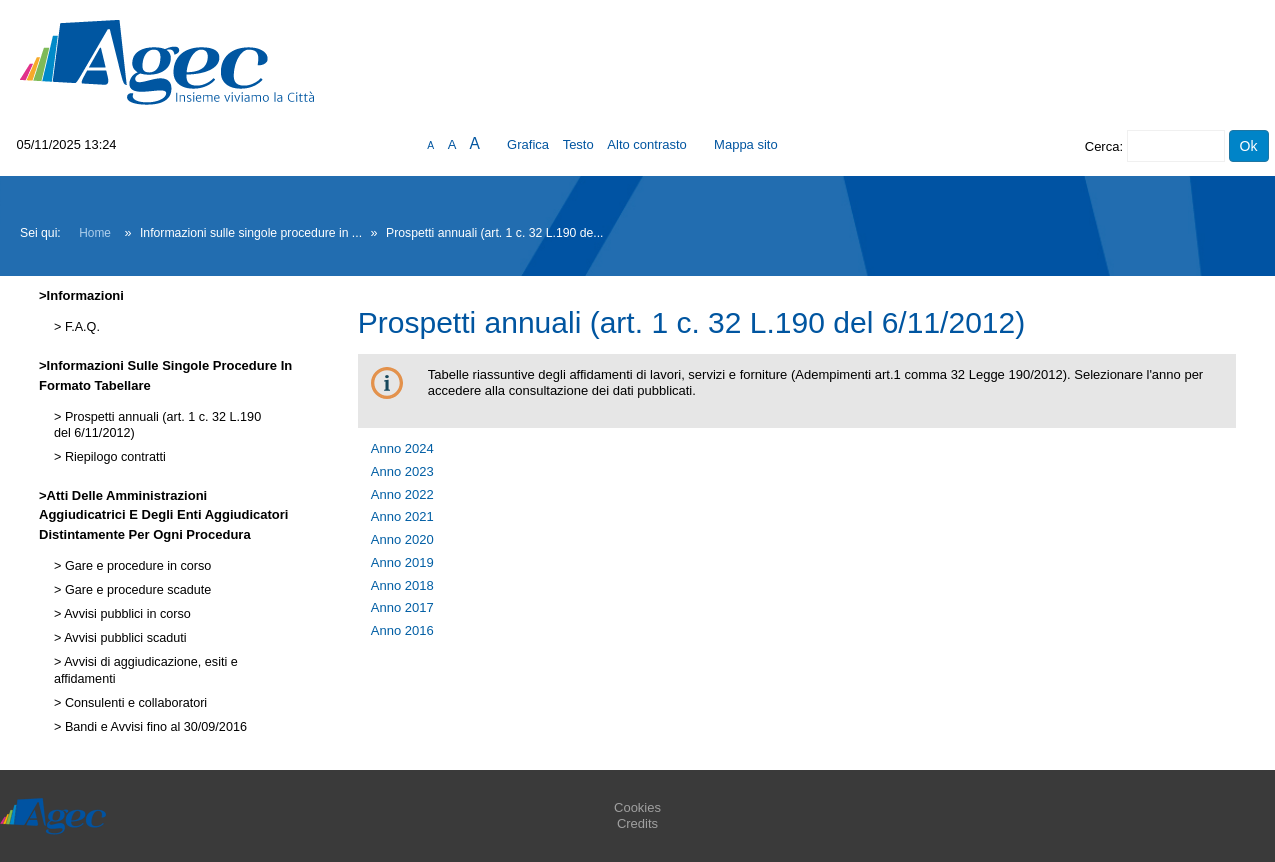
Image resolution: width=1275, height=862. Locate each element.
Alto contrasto (647, 144)
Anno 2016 (402, 630)
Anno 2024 (402, 448)
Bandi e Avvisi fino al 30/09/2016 (154, 727)
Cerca (1102, 146)
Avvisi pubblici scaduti (123, 638)
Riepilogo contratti (113, 457)
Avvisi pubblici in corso (125, 614)
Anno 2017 (402, 607)
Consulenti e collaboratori (134, 703)
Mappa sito (746, 144)
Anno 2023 (402, 471)
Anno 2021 (402, 516)
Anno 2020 (402, 539)
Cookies (637, 807)
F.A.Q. (80, 327)
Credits (637, 823)
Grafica (528, 144)
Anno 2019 (402, 562)
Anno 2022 (402, 494)
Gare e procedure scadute (136, 590)
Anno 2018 (402, 585)
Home (95, 233)
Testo (578, 144)
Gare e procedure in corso (136, 566)
